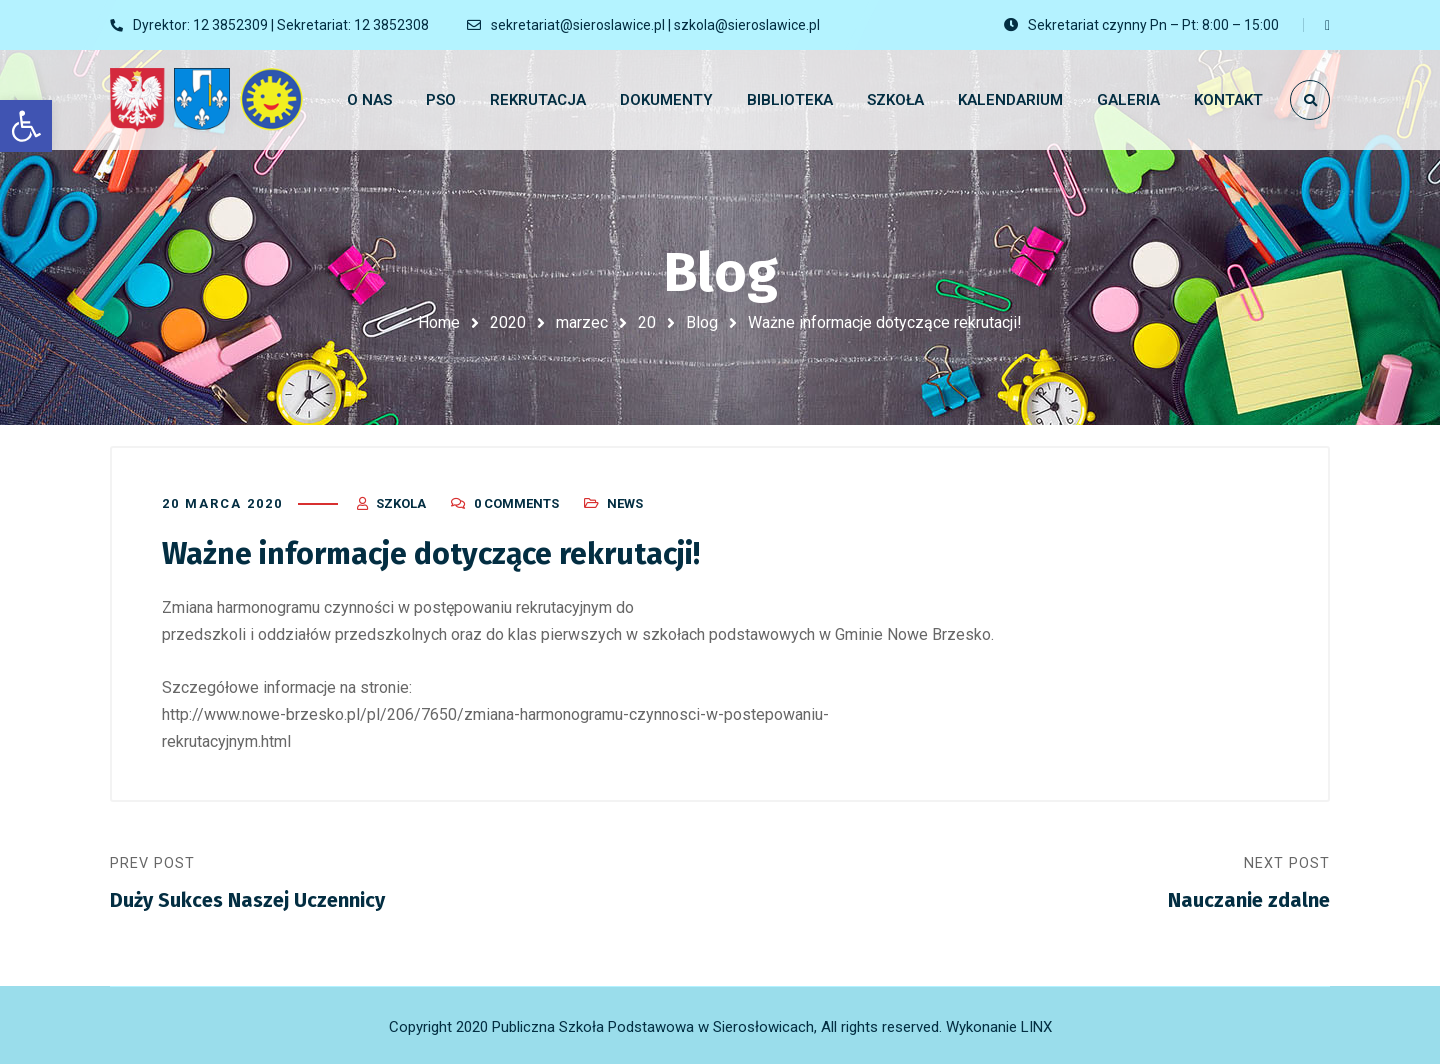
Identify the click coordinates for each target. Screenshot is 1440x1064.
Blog (702, 322)
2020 (508, 322)
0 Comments (516, 502)
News (625, 502)
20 (647, 322)
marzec (582, 322)
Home (439, 322)
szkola (401, 502)
